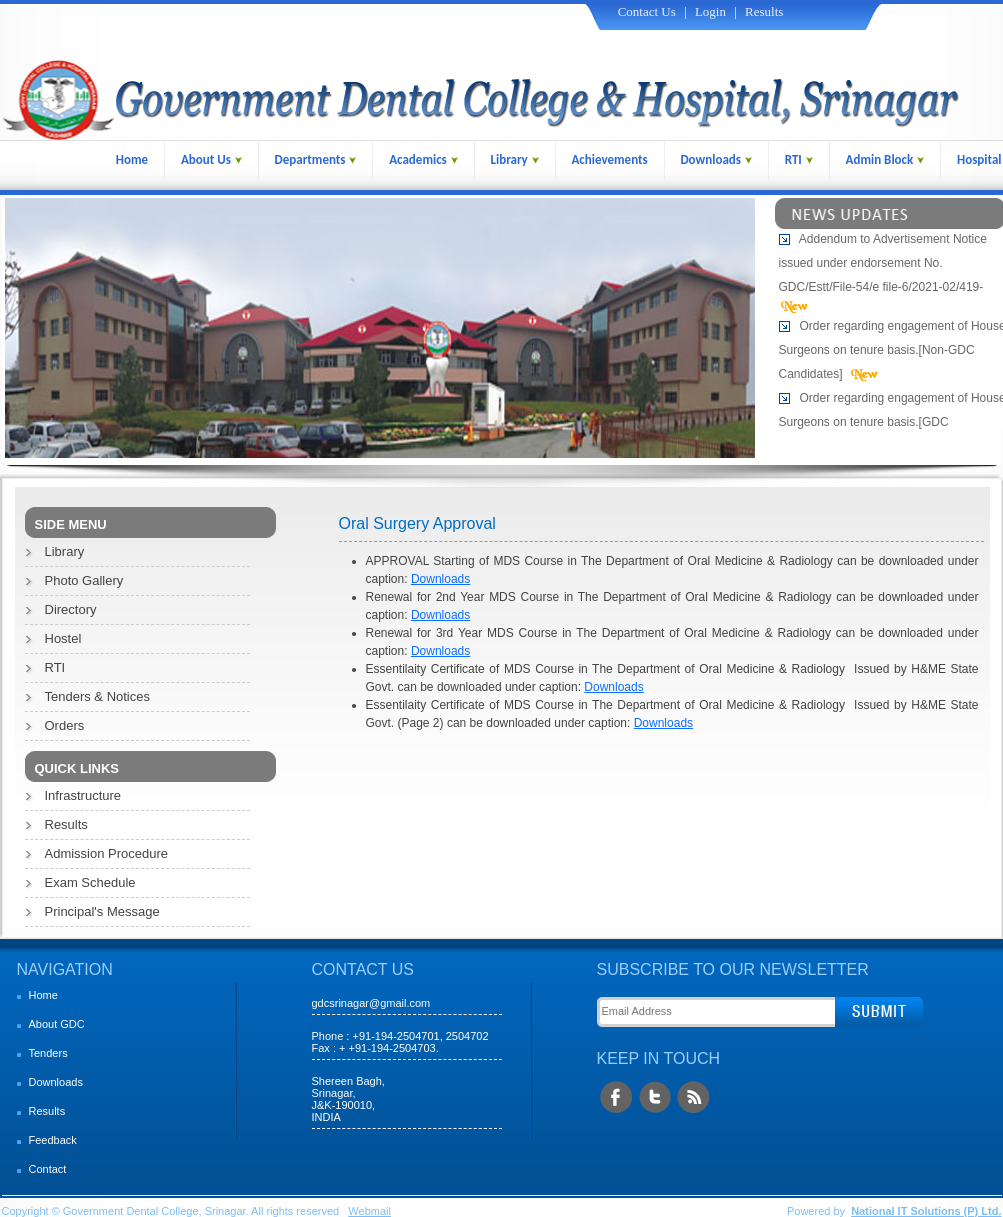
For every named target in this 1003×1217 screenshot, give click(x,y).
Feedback (53, 1140)
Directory (71, 609)
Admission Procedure (107, 853)
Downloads (716, 159)
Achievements (609, 159)
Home (132, 159)
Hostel (63, 638)
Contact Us (647, 11)
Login (710, 11)
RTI (799, 159)
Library (515, 159)
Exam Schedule (90, 882)
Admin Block (885, 159)
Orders (65, 725)
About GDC (57, 1024)
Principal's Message (102, 911)
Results (764, 11)
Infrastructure (83, 795)
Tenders (48, 1053)
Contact (48, 1169)
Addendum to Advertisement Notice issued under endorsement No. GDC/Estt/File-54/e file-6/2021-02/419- (883, 265)
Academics (423, 159)
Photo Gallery (84, 580)
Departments (316, 159)
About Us (211, 159)
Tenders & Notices (98, 696)
